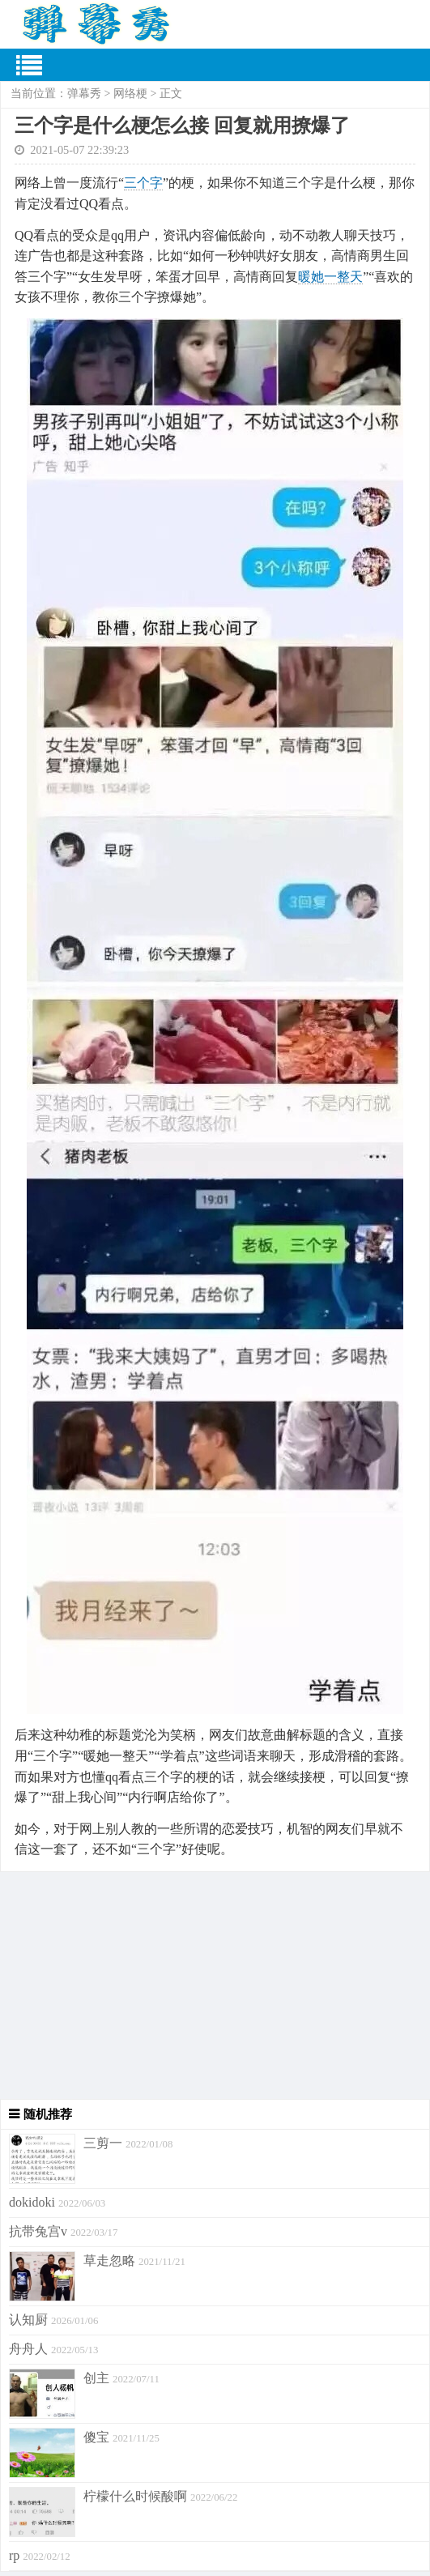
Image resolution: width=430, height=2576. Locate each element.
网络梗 (130, 93)
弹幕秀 (84, 93)
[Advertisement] (215, 1985)
